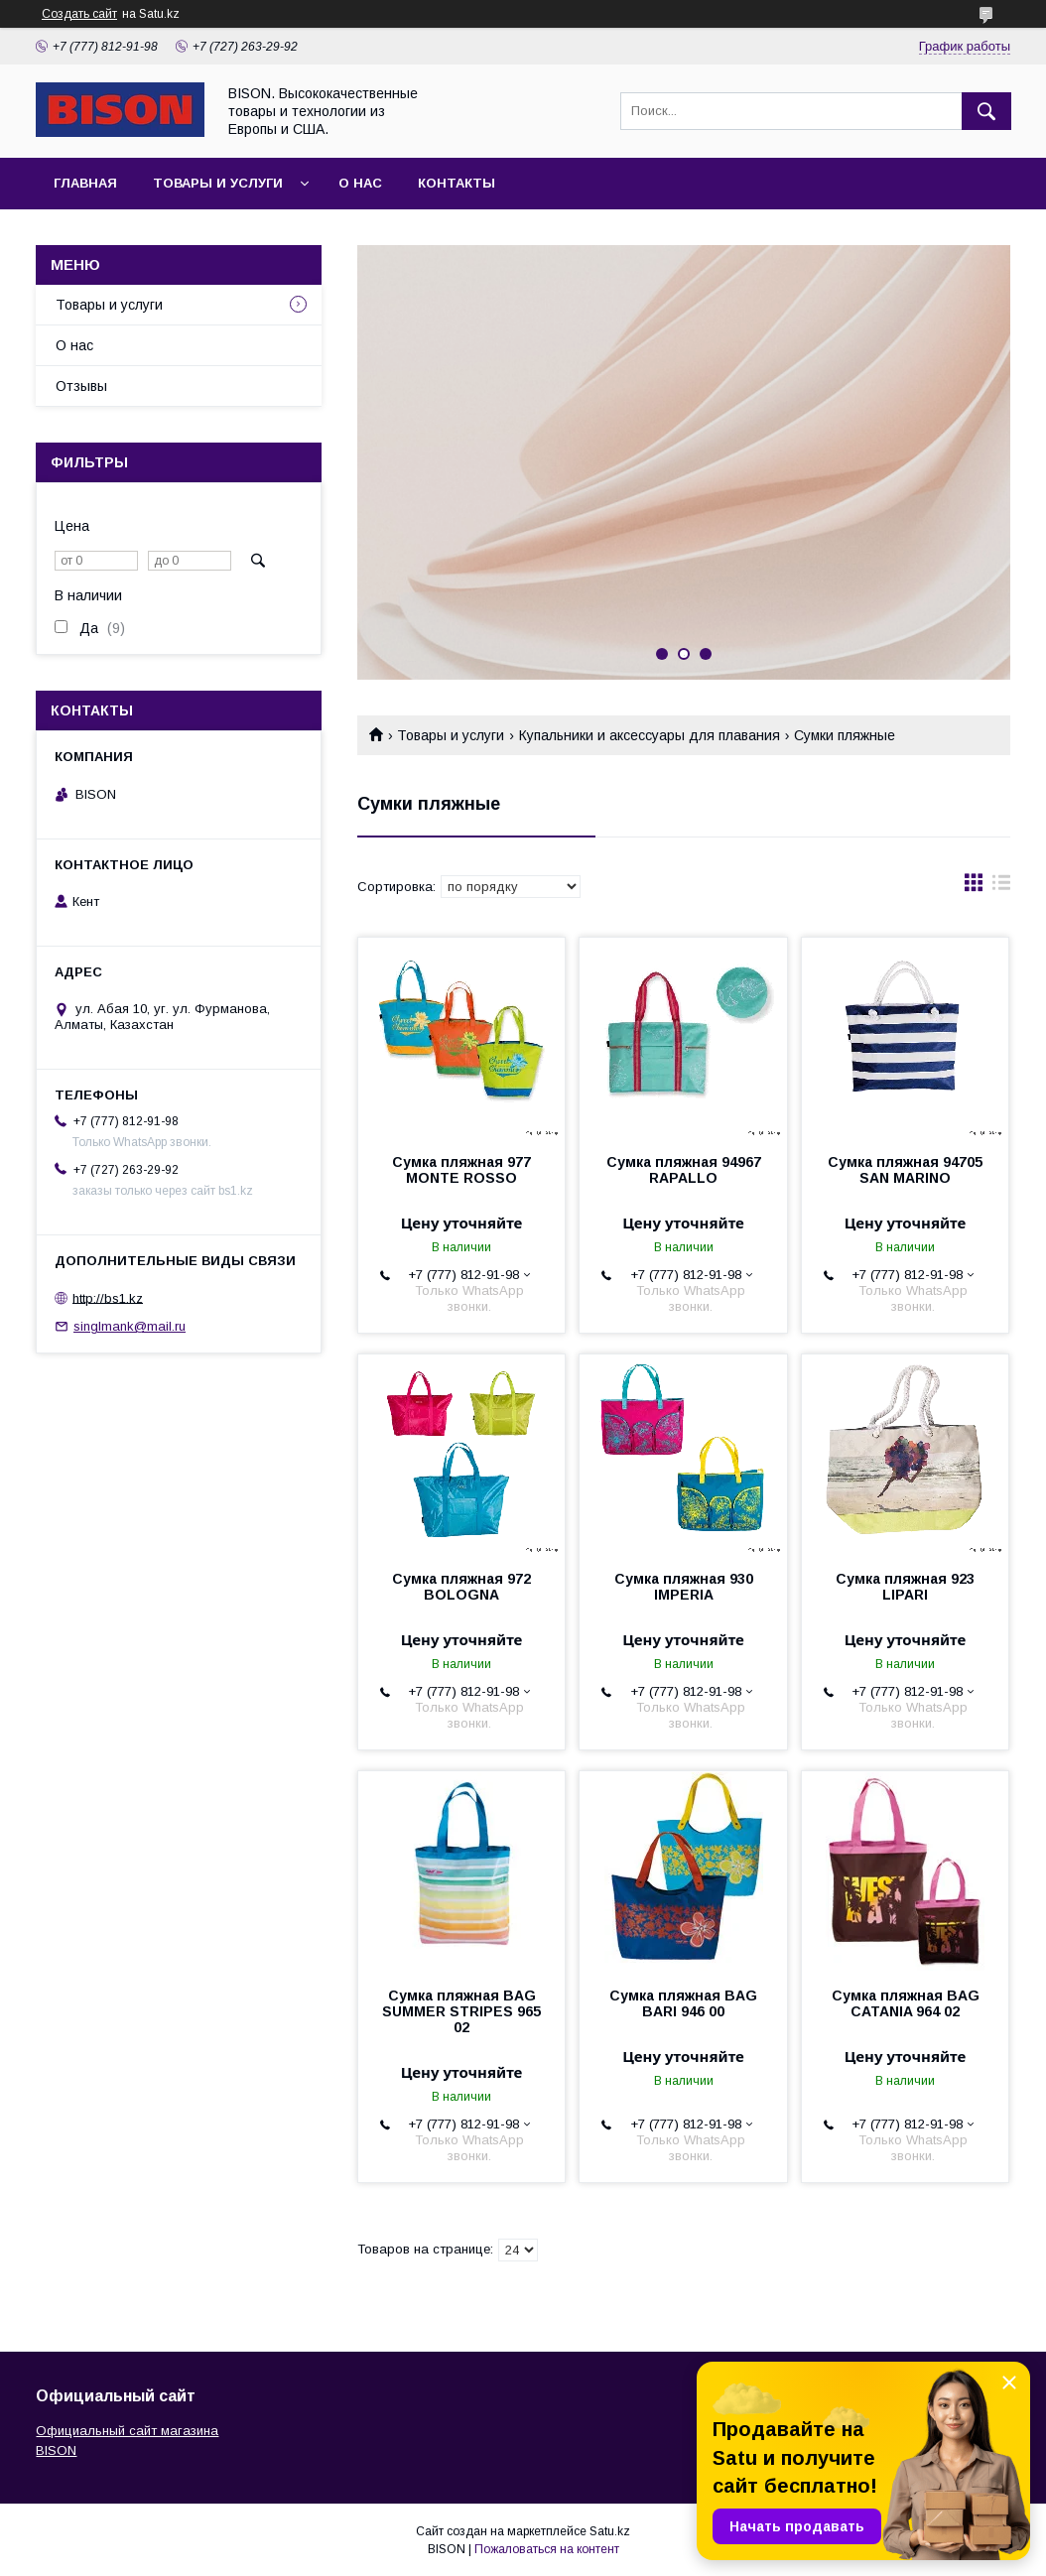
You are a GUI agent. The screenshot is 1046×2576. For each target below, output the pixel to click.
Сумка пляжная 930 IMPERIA (683, 1587)
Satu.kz (609, 2531)
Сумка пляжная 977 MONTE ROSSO (461, 1170)
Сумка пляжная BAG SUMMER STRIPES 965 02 (461, 2011)
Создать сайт (79, 14)
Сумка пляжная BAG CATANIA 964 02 (906, 2003)
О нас (360, 183)
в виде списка (1001, 887)
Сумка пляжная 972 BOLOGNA (461, 1587)
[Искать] (986, 111)
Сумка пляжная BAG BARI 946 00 (683, 2003)
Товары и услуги (218, 183)
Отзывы (81, 386)
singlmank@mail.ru (129, 1326)
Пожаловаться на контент (546, 2549)
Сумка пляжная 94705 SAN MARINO (905, 1170)
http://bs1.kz (107, 1297)
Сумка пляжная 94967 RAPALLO (683, 1170)
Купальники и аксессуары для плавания (649, 735)
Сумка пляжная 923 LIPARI (905, 1587)
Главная (85, 183)
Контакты (456, 183)
